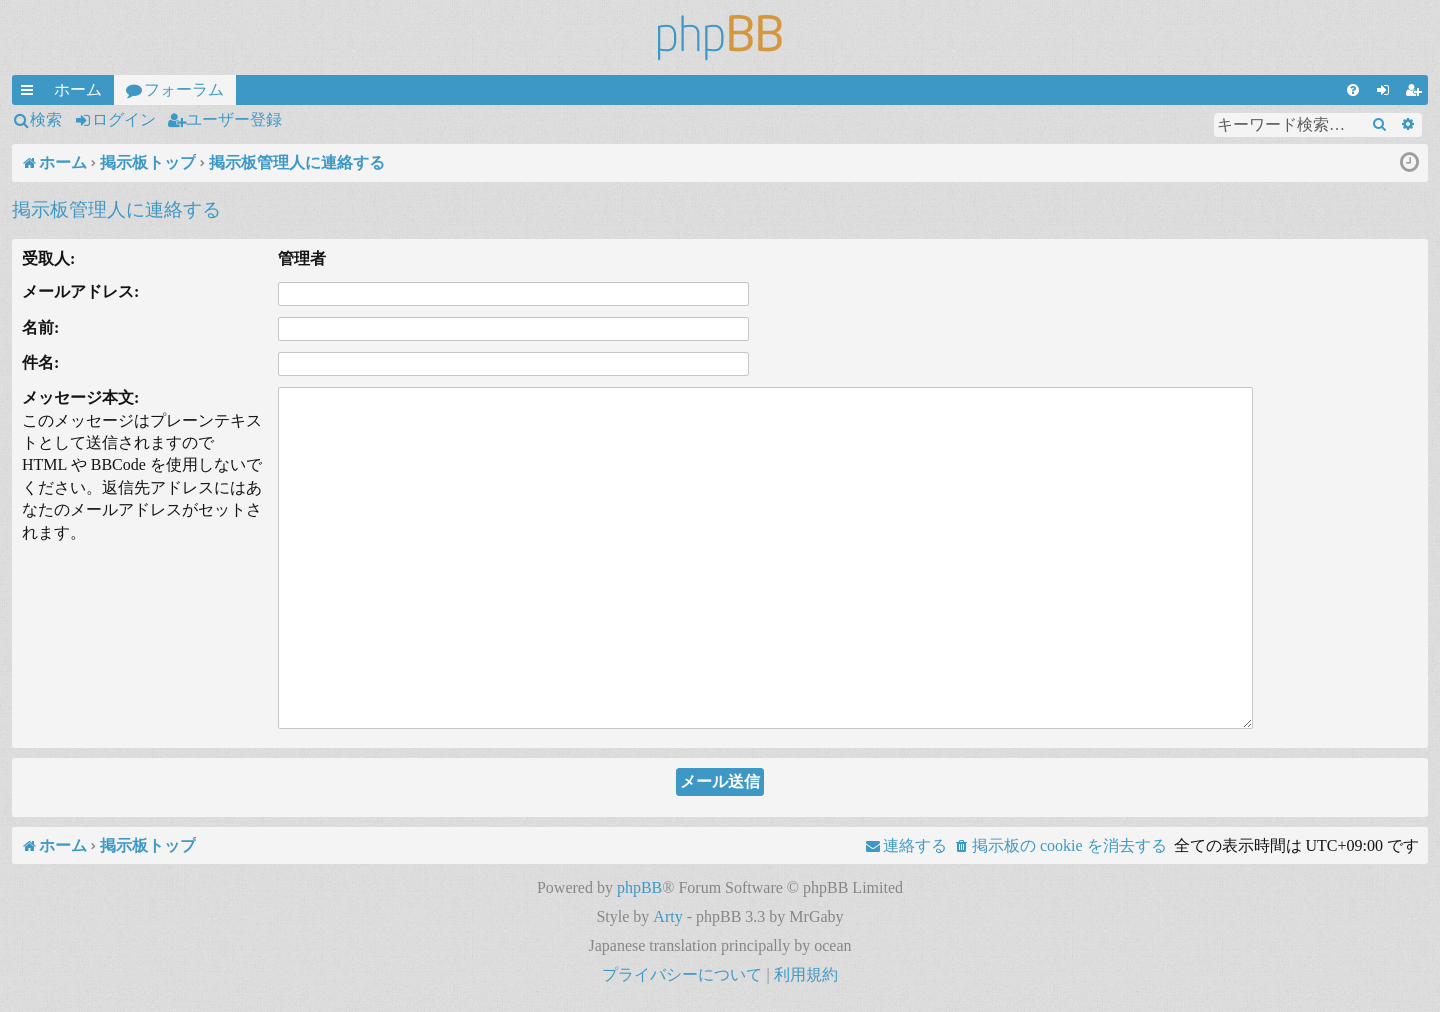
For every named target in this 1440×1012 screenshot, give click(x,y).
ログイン (124, 119)
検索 (46, 119)
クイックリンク (31, 93)
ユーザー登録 (234, 119)
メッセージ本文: (80, 397)
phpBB (639, 887)
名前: (40, 327)
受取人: (48, 258)
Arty (667, 916)
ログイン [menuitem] (1387, 93)
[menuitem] (1353, 90)
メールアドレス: (80, 291)
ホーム (78, 89)
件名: (40, 362)
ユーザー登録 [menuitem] (1417, 93)
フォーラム (184, 89)
